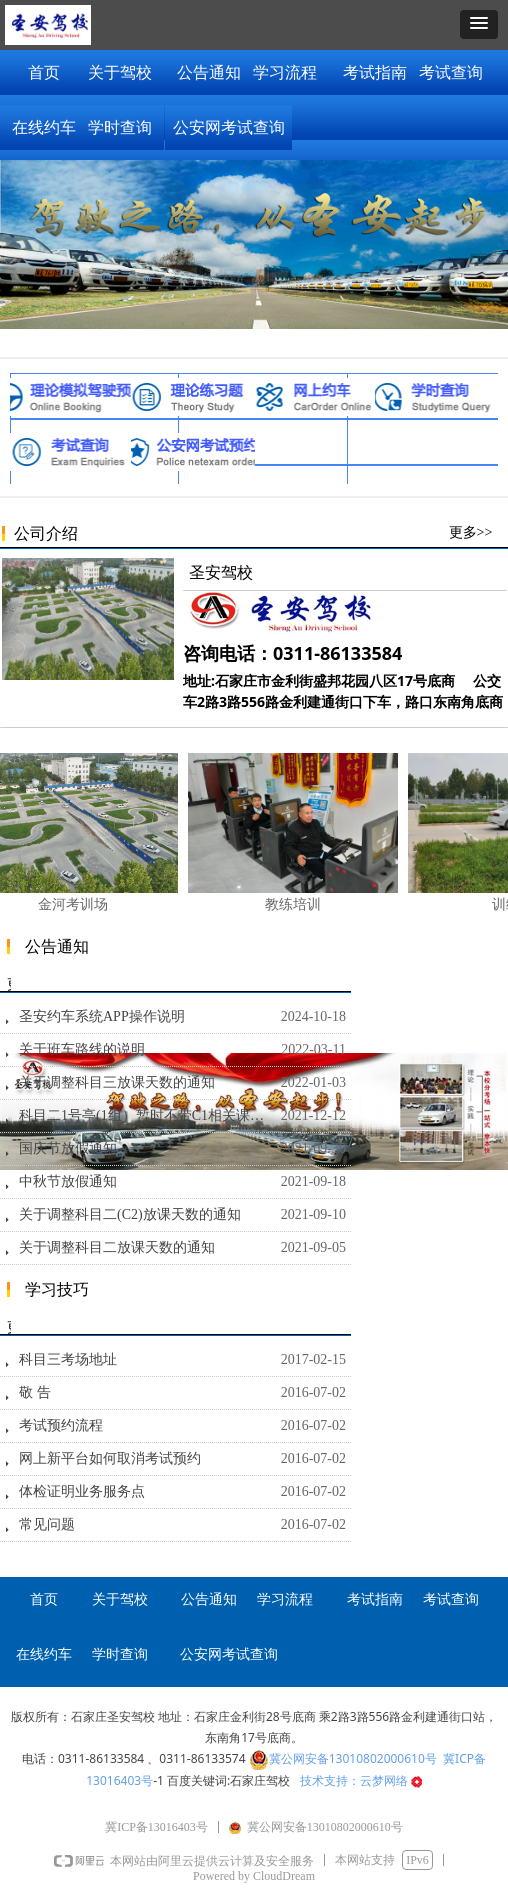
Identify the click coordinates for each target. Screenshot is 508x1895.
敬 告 (35, 1392)
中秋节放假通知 (68, 1181)
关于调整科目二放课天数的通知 (117, 1247)
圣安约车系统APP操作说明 (102, 1016)
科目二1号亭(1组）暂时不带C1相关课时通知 (145, 1115)
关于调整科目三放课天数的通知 (117, 1082)
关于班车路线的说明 (82, 1049)
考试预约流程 (61, 1425)
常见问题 (47, 1524)
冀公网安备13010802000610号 (353, 1758)
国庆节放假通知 (68, 1148)
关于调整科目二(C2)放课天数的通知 (130, 1214)
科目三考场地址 (68, 1359)
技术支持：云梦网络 (361, 1780)
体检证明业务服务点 (82, 1491)
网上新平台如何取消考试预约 (110, 1458)
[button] (479, 24)
